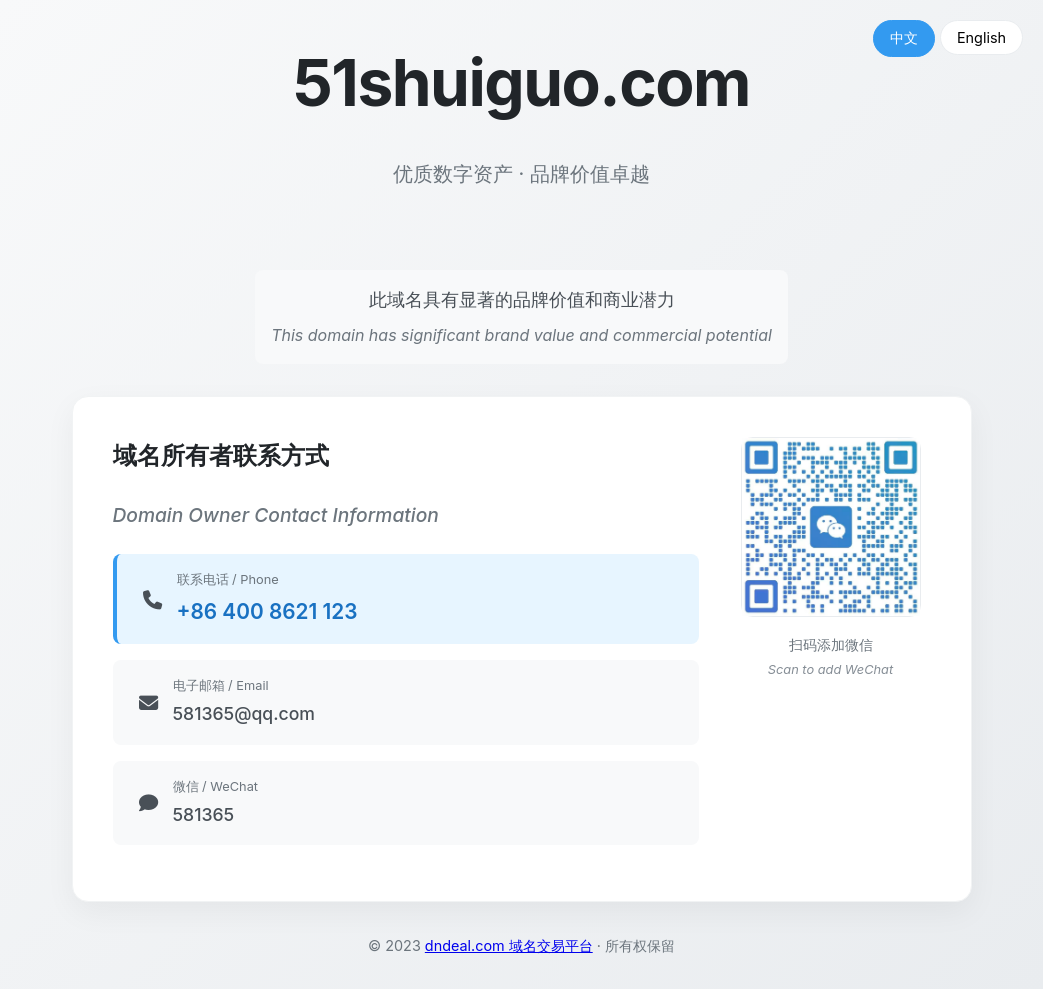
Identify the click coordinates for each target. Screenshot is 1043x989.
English (981, 37)
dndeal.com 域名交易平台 (509, 945)
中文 (904, 37)
